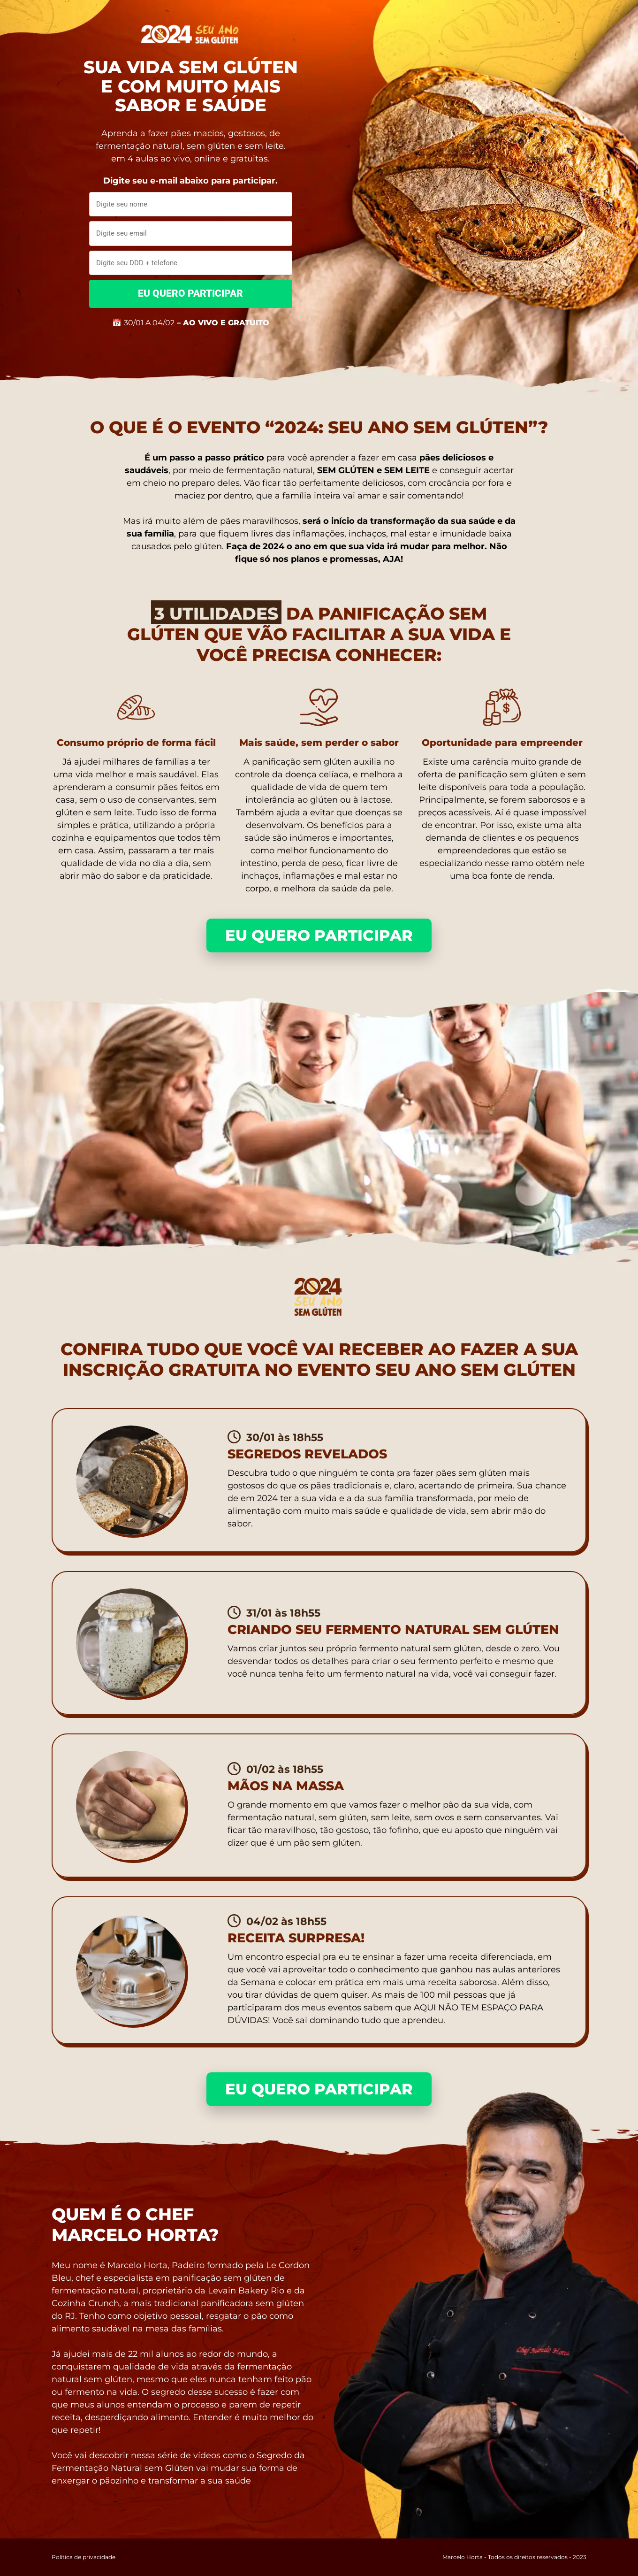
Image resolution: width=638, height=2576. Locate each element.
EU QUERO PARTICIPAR (190, 293)
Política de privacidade (83, 2557)
